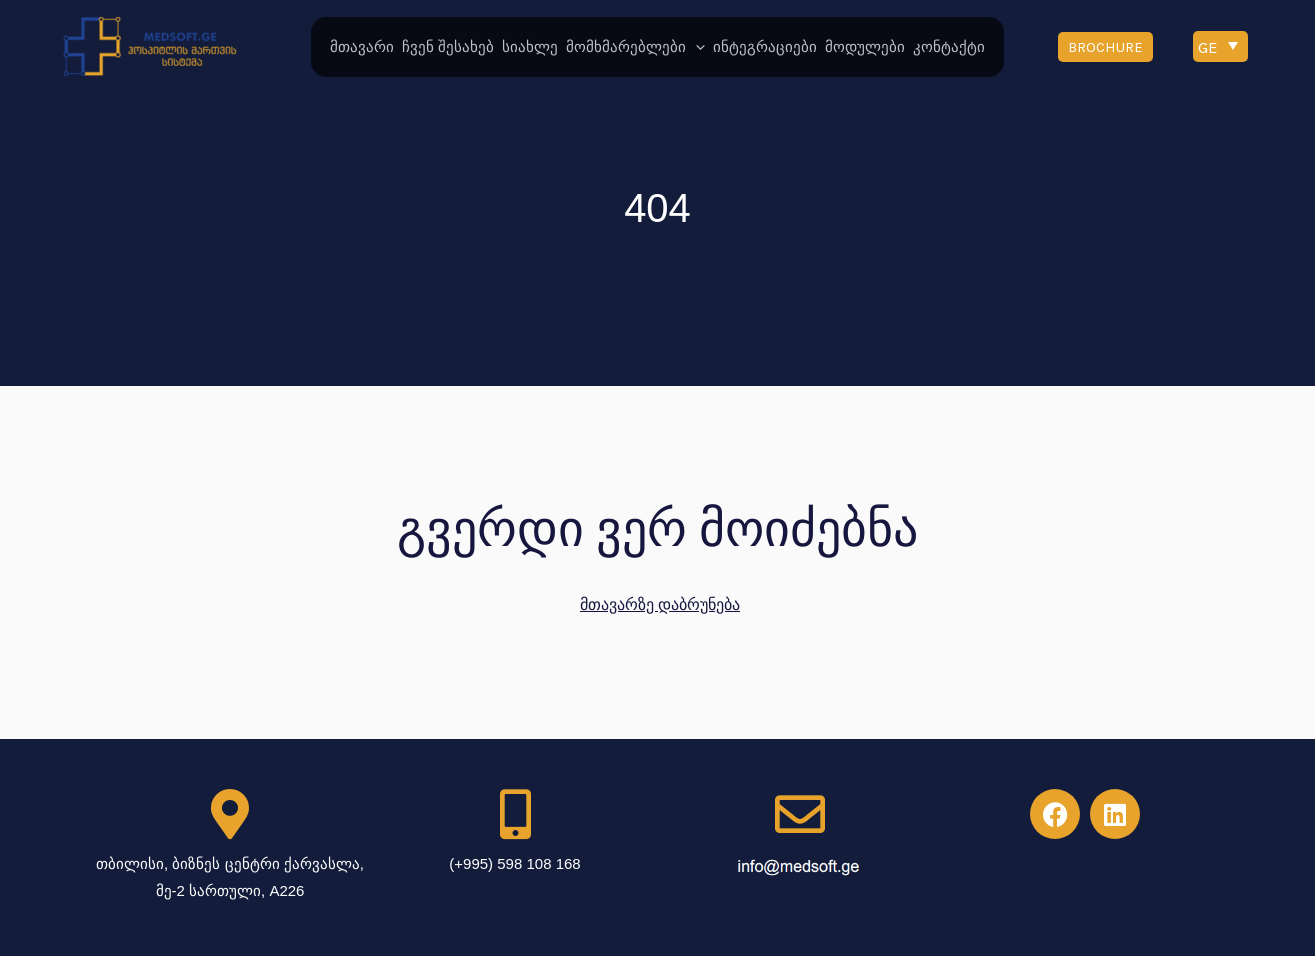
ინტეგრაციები (765, 47)
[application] (695, 47)
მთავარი (362, 47)
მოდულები (865, 47)
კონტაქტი (949, 47)
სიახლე (530, 47)
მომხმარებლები (635, 47)
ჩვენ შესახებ (448, 47)
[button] (1105, 47)
